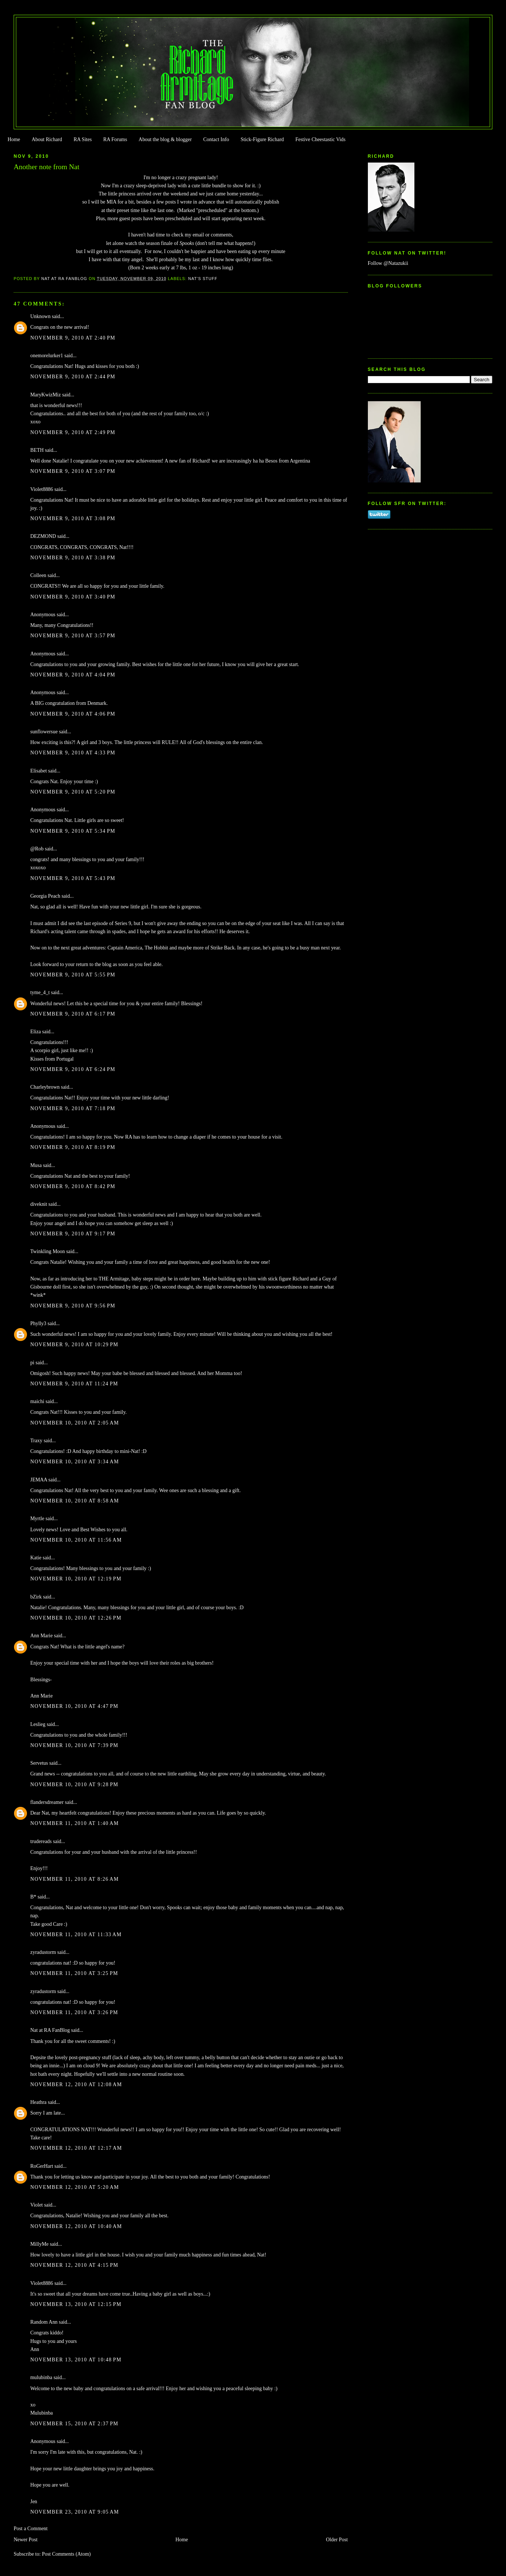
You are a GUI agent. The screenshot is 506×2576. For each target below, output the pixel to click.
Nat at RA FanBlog (50, 2030)
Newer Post (26, 2539)
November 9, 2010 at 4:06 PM (72, 714)
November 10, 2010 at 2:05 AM (74, 1423)
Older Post (337, 2539)
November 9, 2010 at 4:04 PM (72, 675)
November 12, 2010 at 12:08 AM (76, 2084)
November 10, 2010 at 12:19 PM (76, 1579)
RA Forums (115, 139)
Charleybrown (45, 1087)
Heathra (38, 2102)
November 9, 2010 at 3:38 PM (72, 557)
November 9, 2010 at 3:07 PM (72, 471)
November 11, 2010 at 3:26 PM (74, 2012)
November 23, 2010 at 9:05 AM (74, 2512)
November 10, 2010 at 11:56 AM (76, 1540)
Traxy (36, 1440)
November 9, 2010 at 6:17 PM (72, 1014)
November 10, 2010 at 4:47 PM (74, 1706)
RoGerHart (41, 2166)
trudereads (41, 1841)
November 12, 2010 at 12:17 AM (76, 2148)
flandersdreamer (47, 1802)
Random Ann (44, 2322)
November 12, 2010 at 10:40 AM (76, 2226)
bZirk (36, 1597)
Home (13, 139)
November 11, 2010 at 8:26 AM (74, 1879)
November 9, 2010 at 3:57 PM (72, 635)
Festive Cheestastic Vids (320, 139)
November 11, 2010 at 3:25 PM (74, 1973)
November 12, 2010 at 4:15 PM (74, 2265)
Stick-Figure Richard (262, 139)
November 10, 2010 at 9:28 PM (74, 1784)
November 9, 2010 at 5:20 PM (72, 792)
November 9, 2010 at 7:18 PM (72, 1108)
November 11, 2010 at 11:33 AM (76, 1934)
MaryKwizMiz (45, 395)
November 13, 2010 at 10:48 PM (76, 2359)
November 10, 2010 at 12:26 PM (76, 1618)
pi (32, 1362)
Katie (35, 1557)
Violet (36, 2205)
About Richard (47, 139)
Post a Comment (31, 2528)
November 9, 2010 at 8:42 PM (72, 1186)
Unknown (40, 316)
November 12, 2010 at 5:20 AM (74, 2187)
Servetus (39, 1763)
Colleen (38, 575)
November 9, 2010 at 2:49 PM (72, 432)
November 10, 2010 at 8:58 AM (74, 1501)
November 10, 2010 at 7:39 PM (74, 1745)
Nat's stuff (202, 278)
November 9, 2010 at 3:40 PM (72, 597)
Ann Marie (41, 1635)
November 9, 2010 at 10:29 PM (74, 1344)
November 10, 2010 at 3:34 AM (74, 1461)
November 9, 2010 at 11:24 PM (74, 1383)
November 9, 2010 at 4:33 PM (72, 752)
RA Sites (82, 139)
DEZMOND (43, 536)
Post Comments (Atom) (66, 2554)
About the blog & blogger (165, 139)
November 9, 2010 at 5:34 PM (72, 831)
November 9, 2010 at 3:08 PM (72, 518)
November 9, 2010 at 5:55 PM (72, 974)
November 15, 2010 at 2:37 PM (74, 2423)
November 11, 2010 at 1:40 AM (74, 1823)
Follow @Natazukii (388, 263)
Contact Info (216, 139)
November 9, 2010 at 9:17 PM (72, 1233)
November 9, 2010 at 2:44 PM (72, 376)
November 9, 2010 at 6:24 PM (72, 1069)
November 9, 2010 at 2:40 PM (72, 338)
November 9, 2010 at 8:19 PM (72, 1147)
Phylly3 (38, 1323)
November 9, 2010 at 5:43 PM (72, 878)
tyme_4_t (40, 992)
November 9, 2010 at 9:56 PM (72, 1306)
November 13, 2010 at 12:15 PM (76, 2304)
